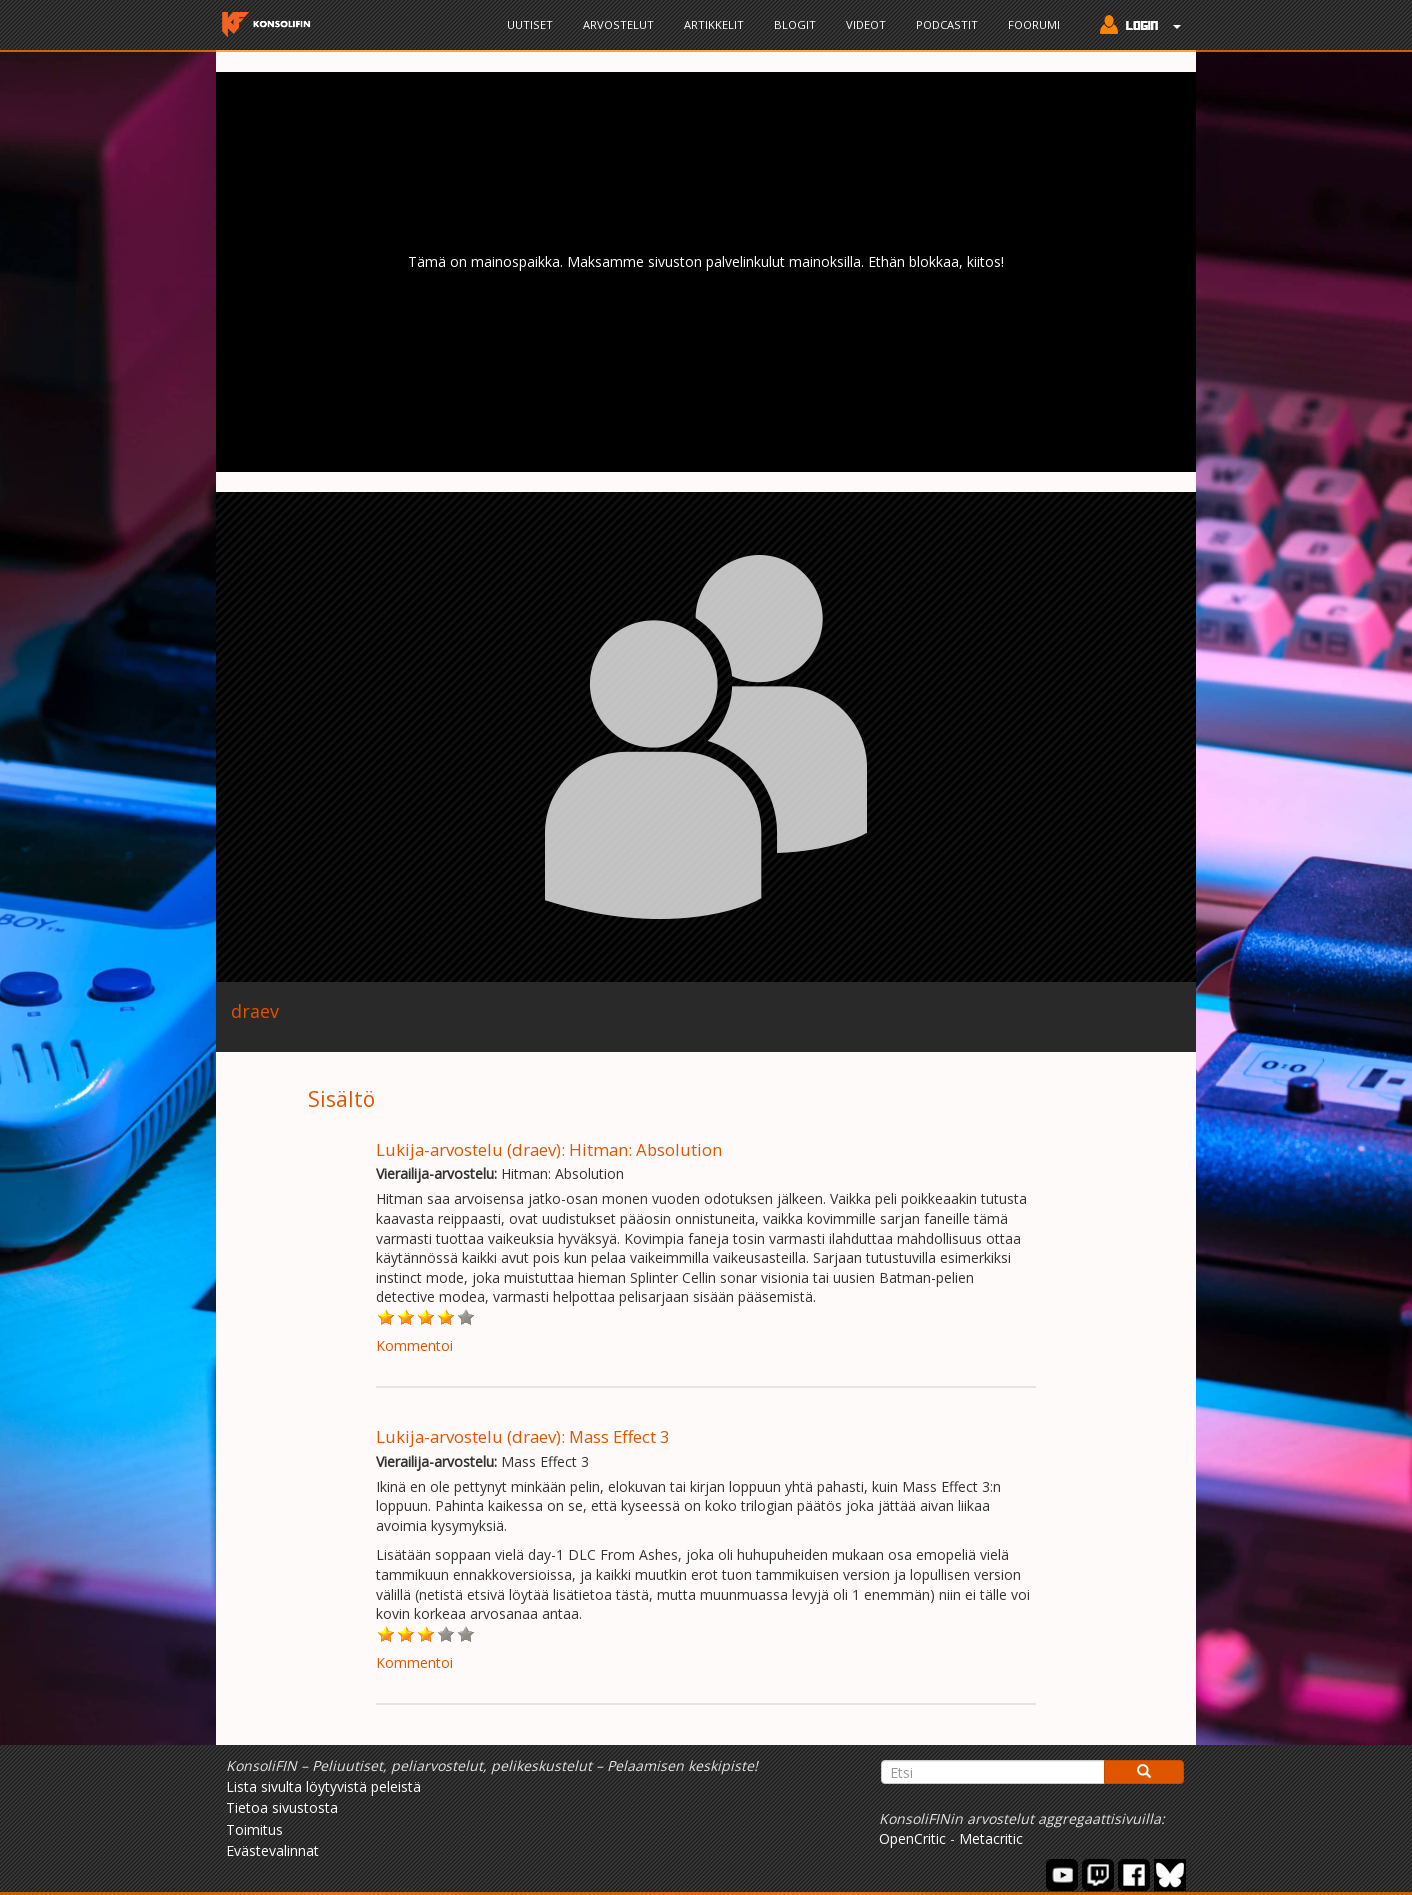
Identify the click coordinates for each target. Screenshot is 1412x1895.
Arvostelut (618, 24)
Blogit (795, 24)
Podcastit (947, 24)
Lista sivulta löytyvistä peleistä (323, 1786)
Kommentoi (414, 1345)
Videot (866, 24)
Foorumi (1034, 24)
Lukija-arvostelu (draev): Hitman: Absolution (549, 1149)
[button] (1135, 27)
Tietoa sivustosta (282, 1807)
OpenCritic (912, 1838)
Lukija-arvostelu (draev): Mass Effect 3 (523, 1436)
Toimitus (254, 1829)
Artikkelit (714, 24)
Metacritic (991, 1838)
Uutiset (530, 24)
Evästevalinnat (272, 1850)
